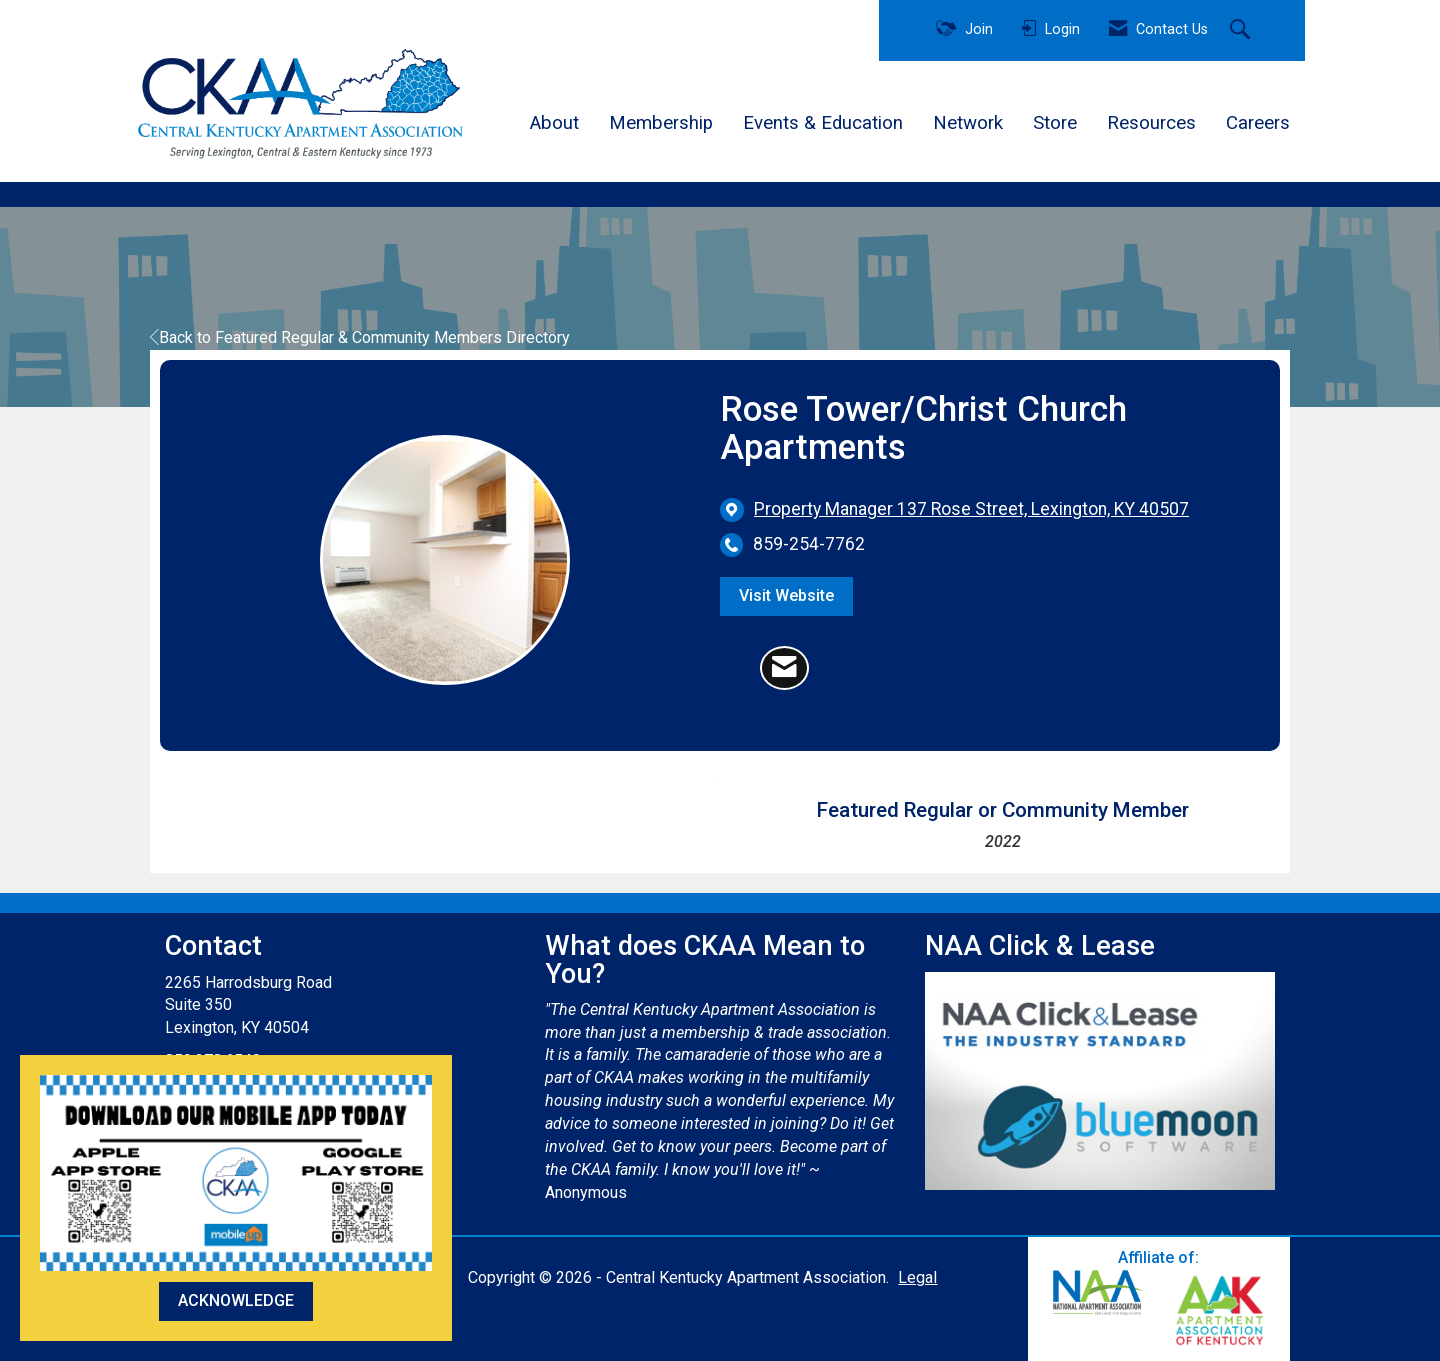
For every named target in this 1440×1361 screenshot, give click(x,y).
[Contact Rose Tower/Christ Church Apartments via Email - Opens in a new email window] (784, 668)
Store (1055, 123)
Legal (917, 1277)
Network (968, 123)
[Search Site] (1242, 31)
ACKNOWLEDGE (236, 1300)
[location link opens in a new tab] (971, 509)
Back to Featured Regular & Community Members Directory (360, 337)
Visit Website (786, 595)
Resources (1151, 123)
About (554, 123)
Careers (1258, 123)
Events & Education (823, 123)
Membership (661, 123)
